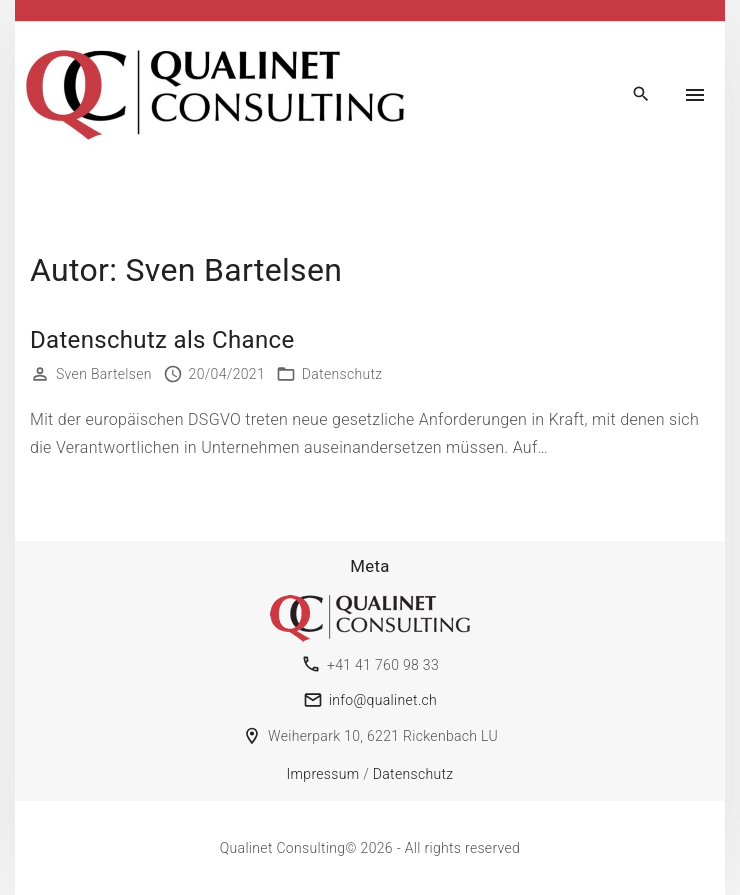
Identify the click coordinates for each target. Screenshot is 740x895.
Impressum (323, 774)
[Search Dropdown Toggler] (641, 95)
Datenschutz (342, 374)
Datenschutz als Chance (162, 340)
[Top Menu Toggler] (695, 95)
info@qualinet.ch (383, 700)
